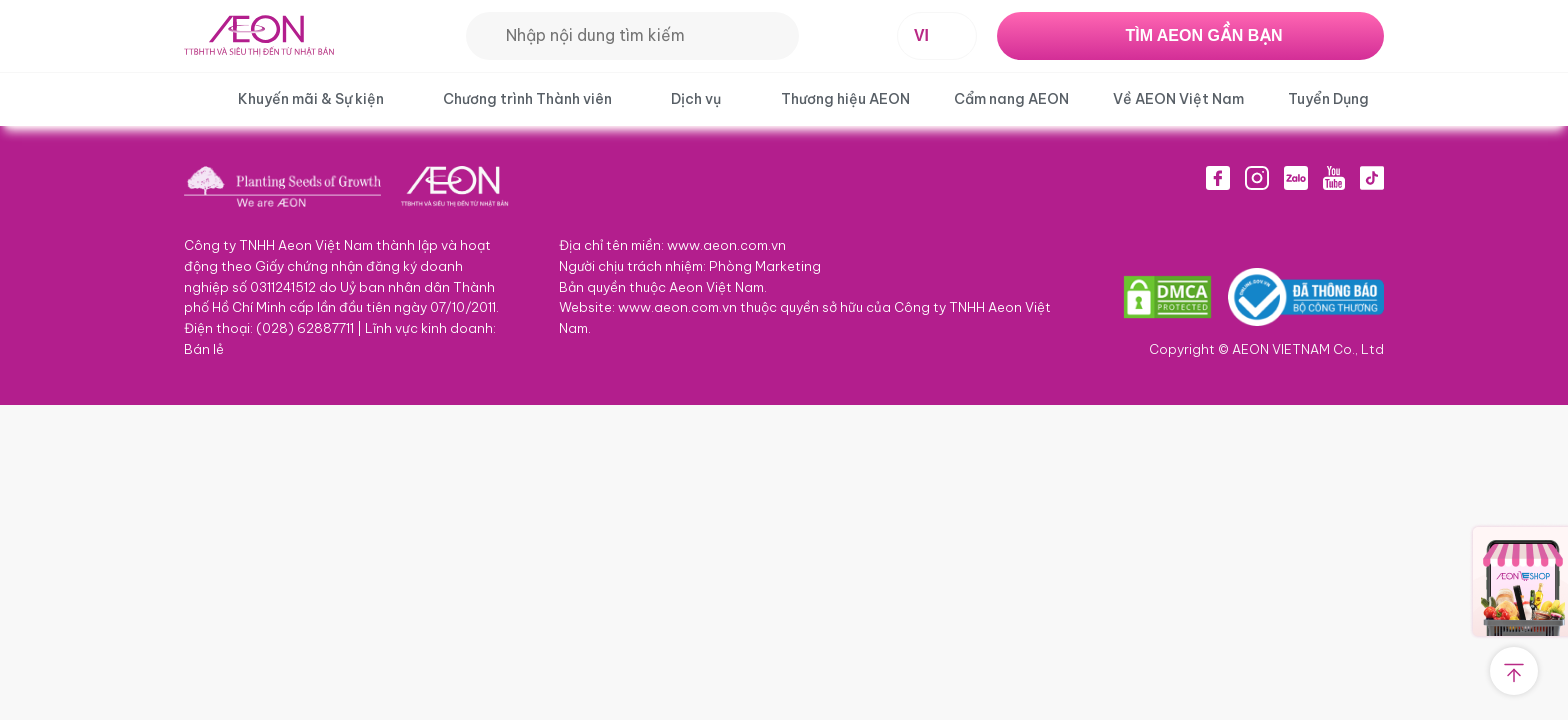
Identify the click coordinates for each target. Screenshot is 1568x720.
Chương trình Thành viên (527, 99)
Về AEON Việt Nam (1178, 99)
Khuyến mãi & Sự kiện (311, 99)
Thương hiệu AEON (845, 99)
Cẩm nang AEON (1011, 99)
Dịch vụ (696, 99)
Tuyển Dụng (1328, 99)
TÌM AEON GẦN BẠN (1203, 35)
